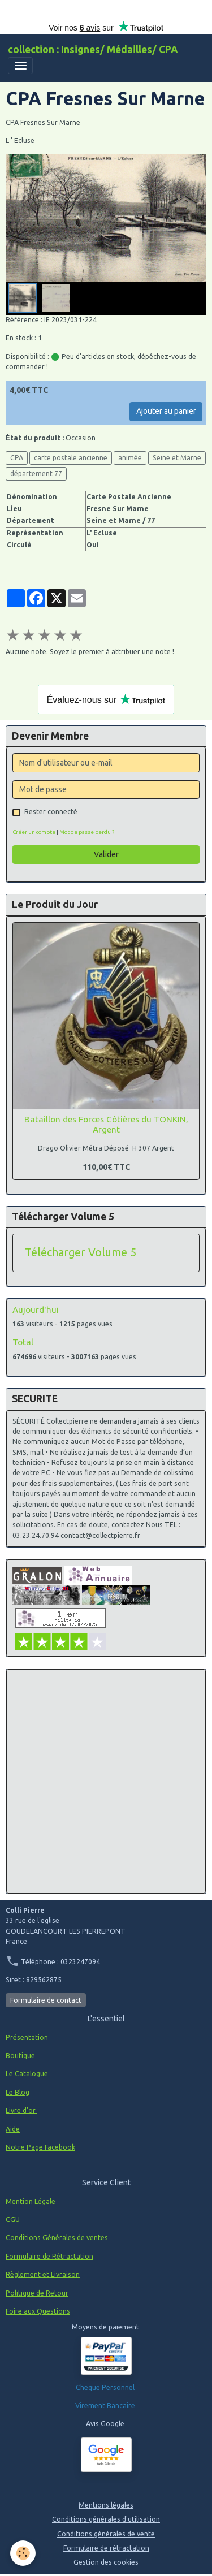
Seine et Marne (177, 457)
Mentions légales (106, 2505)
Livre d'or (21, 2110)
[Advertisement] (106, 1781)
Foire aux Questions (38, 2311)
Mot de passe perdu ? (86, 832)
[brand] (93, 49)
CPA (16, 457)
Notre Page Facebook (40, 2147)
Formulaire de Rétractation (49, 2256)
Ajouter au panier (166, 411)
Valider (106, 854)
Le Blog (17, 2092)
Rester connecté (50, 811)
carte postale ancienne (70, 457)
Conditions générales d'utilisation (106, 2519)
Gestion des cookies (106, 2562)
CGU (13, 2219)
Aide (13, 2129)
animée (130, 457)
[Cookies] (23, 2553)
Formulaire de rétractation (106, 2548)
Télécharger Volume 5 (80, 1252)
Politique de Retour (37, 2293)
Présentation (27, 2037)
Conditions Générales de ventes (57, 2237)
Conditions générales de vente (106, 2534)
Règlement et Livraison (43, 2274)
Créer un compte (33, 832)
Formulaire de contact (45, 2000)
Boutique (20, 2055)
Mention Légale (30, 2201)
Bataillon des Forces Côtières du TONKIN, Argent (106, 1124)
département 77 (36, 473)
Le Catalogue (28, 2073)
